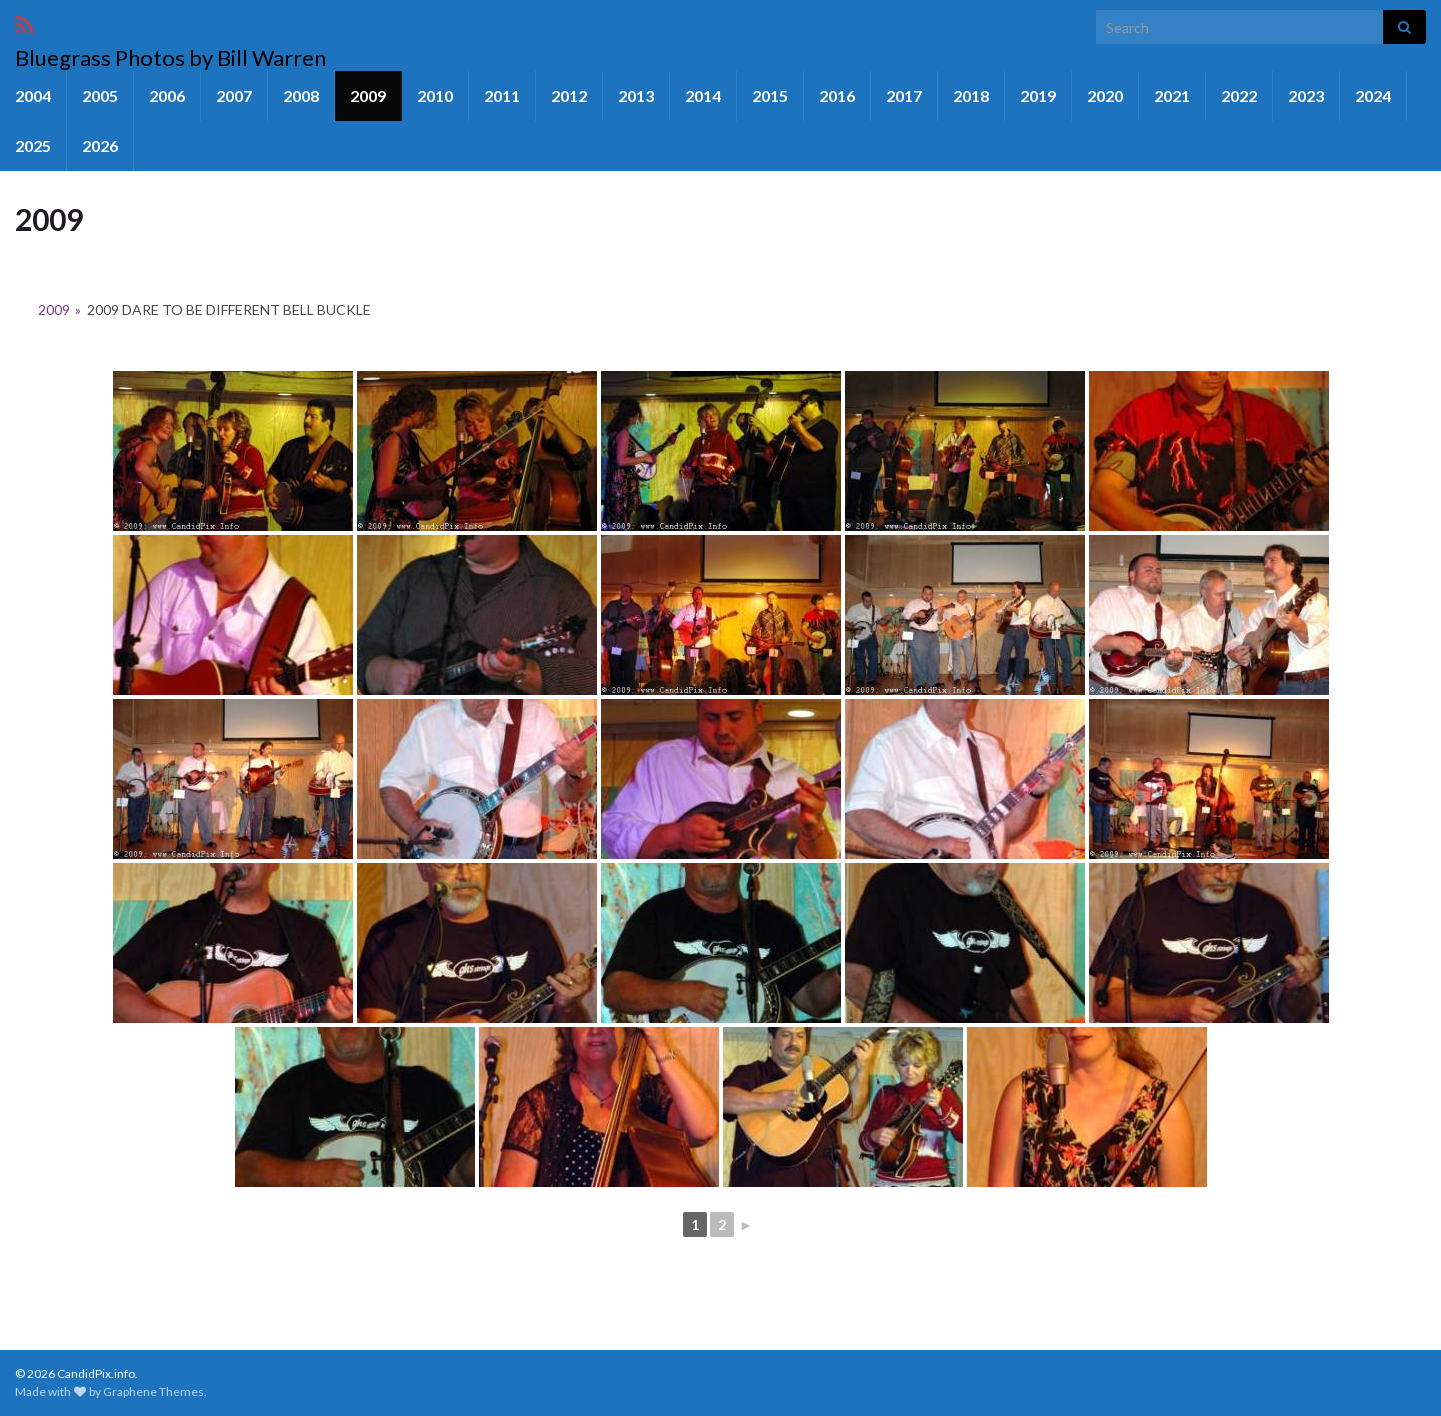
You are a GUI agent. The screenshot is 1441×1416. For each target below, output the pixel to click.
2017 (904, 95)
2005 (100, 95)
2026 (100, 145)
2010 (435, 95)
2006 (167, 95)
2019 (1038, 95)
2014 (703, 95)
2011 (502, 95)
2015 (770, 95)
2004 (33, 95)
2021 (1172, 95)
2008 (301, 95)
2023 (1306, 95)
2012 (569, 95)
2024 (1373, 95)
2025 (33, 145)
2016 (837, 95)
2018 (971, 95)
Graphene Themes (153, 1391)
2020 (1105, 95)
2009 (368, 95)
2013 (636, 95)
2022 (1239, 95)
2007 (234, 95)
